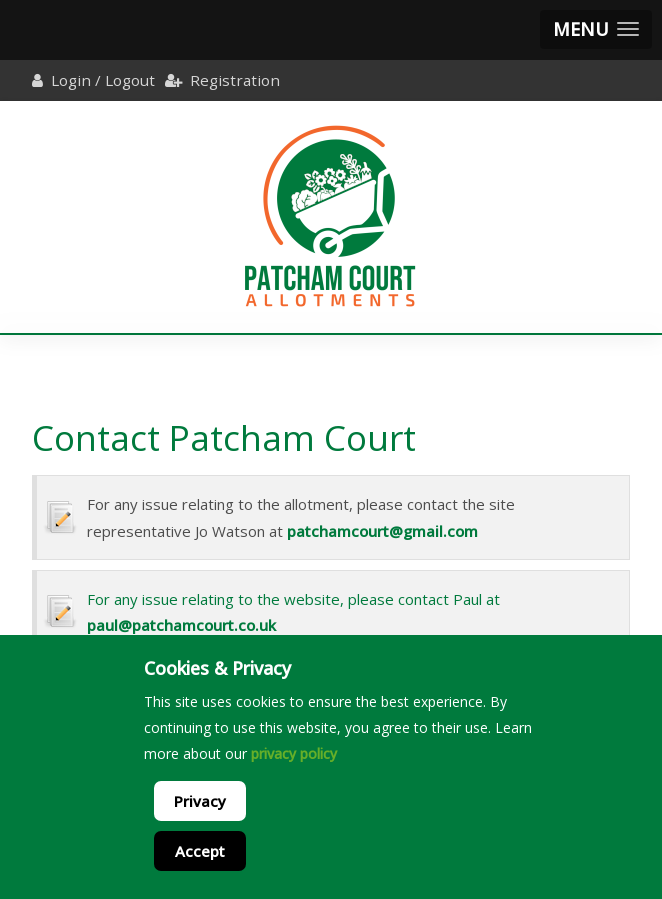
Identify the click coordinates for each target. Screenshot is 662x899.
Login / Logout (103, 80)
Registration (235, 80)
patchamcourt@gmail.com (382, 531)
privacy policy (294, 753)
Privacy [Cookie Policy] (200, 801)
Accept (200, 851)
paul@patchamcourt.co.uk (181, 625)
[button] (596, 29)
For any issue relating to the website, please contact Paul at (293, 599)
